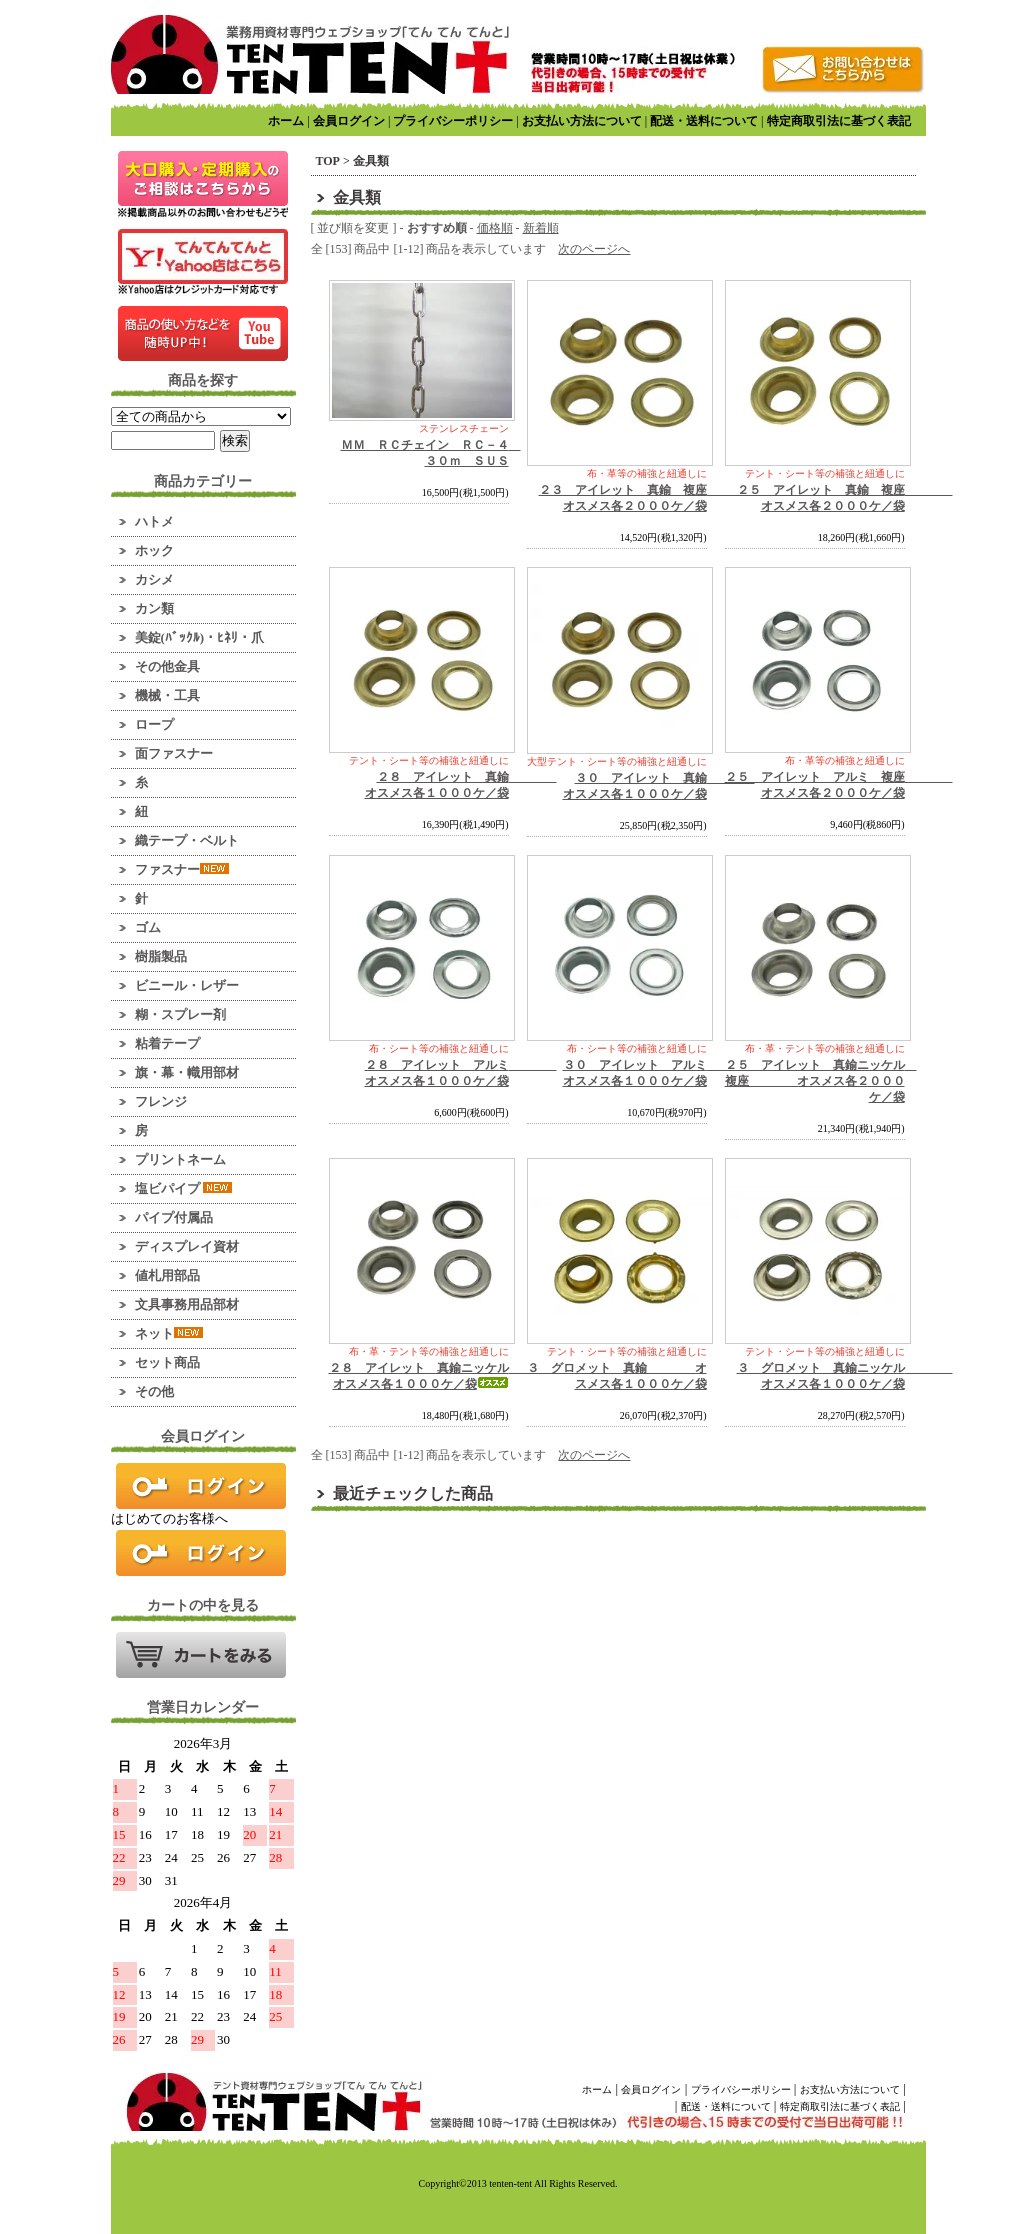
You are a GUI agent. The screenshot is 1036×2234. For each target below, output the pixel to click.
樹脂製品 (161, 956)
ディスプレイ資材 (187, 1246)
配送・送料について (704, 121)
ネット (169, 1333)
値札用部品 (167, 1275)
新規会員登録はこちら (201, 1553)
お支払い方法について (582, 121)
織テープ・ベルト (187, 840)
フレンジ (161, 1101)
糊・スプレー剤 (180, 1014)
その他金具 (167, 666)
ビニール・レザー (187, 985)
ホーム (286, 121)
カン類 (154, 608)
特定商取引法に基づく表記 (839, 121)
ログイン (201, 1486)
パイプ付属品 (174, 1217)
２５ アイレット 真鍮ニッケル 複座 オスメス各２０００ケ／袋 (821, 1081)
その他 (154, 1391)
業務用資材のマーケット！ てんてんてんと (310, 54)
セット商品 (167, 1362)
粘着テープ (167, 1043)
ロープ (154, 724)
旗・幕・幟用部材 (187, 1072)
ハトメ (154, 521)
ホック (154, 550)
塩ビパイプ (183, 1188)
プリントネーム (180, 1159)
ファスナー (182, 869)
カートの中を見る (201, 1655)
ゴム (148, 927)
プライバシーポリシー (453, 121)
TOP (328, 161)
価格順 (495, 228)
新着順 (541, 228)
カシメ (154, 579)
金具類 (371, 161)
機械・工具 (167, 695)
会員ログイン (349, 121)
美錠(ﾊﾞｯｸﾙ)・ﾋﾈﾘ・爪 (200, 637)
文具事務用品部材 (187, 1304)
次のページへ (594, 249)
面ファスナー (174, 753)
